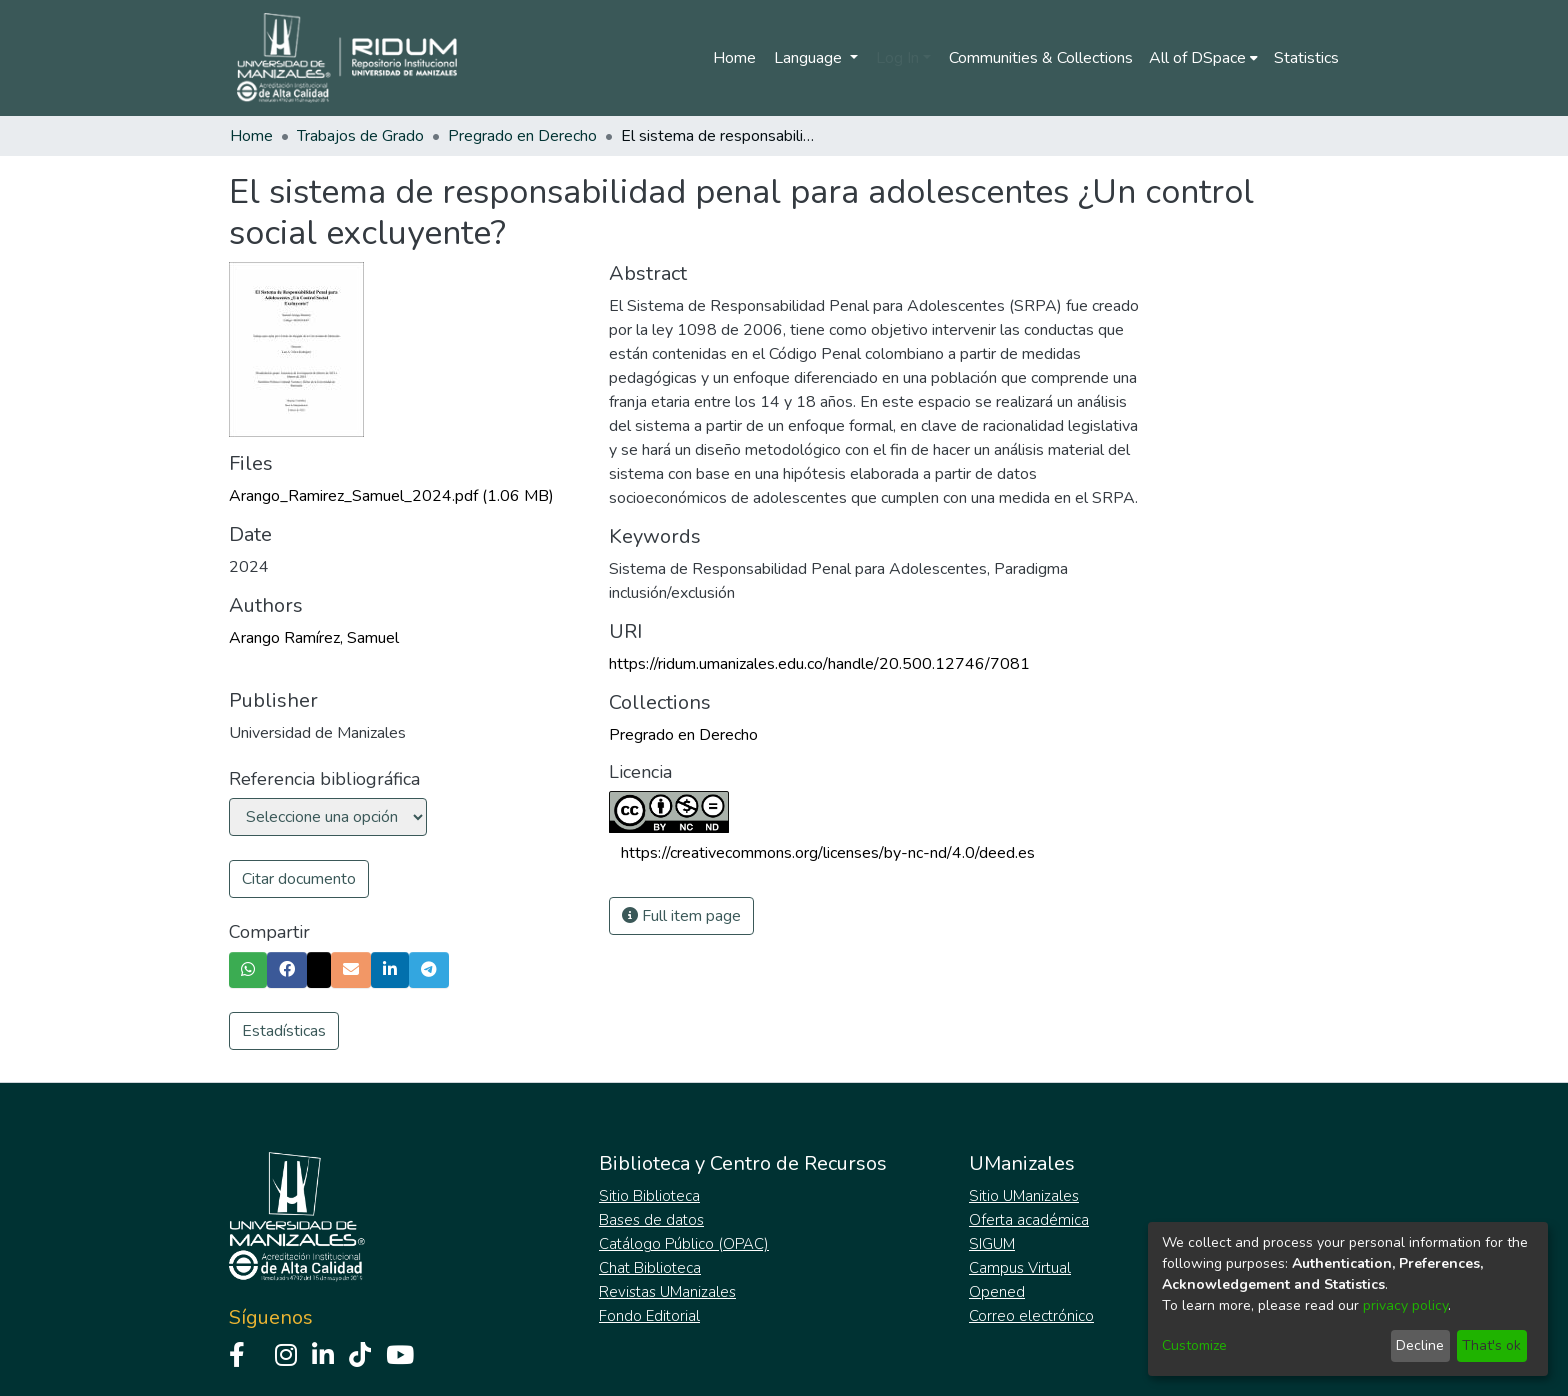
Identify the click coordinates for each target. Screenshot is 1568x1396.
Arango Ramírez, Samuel (314, 638)
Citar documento (299, 879)
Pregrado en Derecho (522, 136)
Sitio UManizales (1024, 1196)
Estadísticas (284, 1031)
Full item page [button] (681, 916)
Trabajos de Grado (360, 136)
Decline (1420, 1345)
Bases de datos (651, 1220)
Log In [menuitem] (897, 58)
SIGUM (992, 1244)
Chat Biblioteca (650, 1268)
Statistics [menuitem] (1306, 58)
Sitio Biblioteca (649, 1196)
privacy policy (1405, 1305)
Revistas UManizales (667, 1292)
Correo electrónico (1031, 1316)
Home (734, 58)
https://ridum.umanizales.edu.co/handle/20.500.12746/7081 (819, 664)
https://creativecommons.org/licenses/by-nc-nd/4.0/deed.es (828, 853)
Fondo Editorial (649, 1316)
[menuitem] (1203, 58)
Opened (997, 1292)
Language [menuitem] (810, 58)
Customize (1194, 1345)
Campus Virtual (1020, 1268)
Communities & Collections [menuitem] (1041, 58)
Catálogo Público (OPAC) (684, 1244)
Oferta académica (1029, 1220)
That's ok (1491, 1345)
